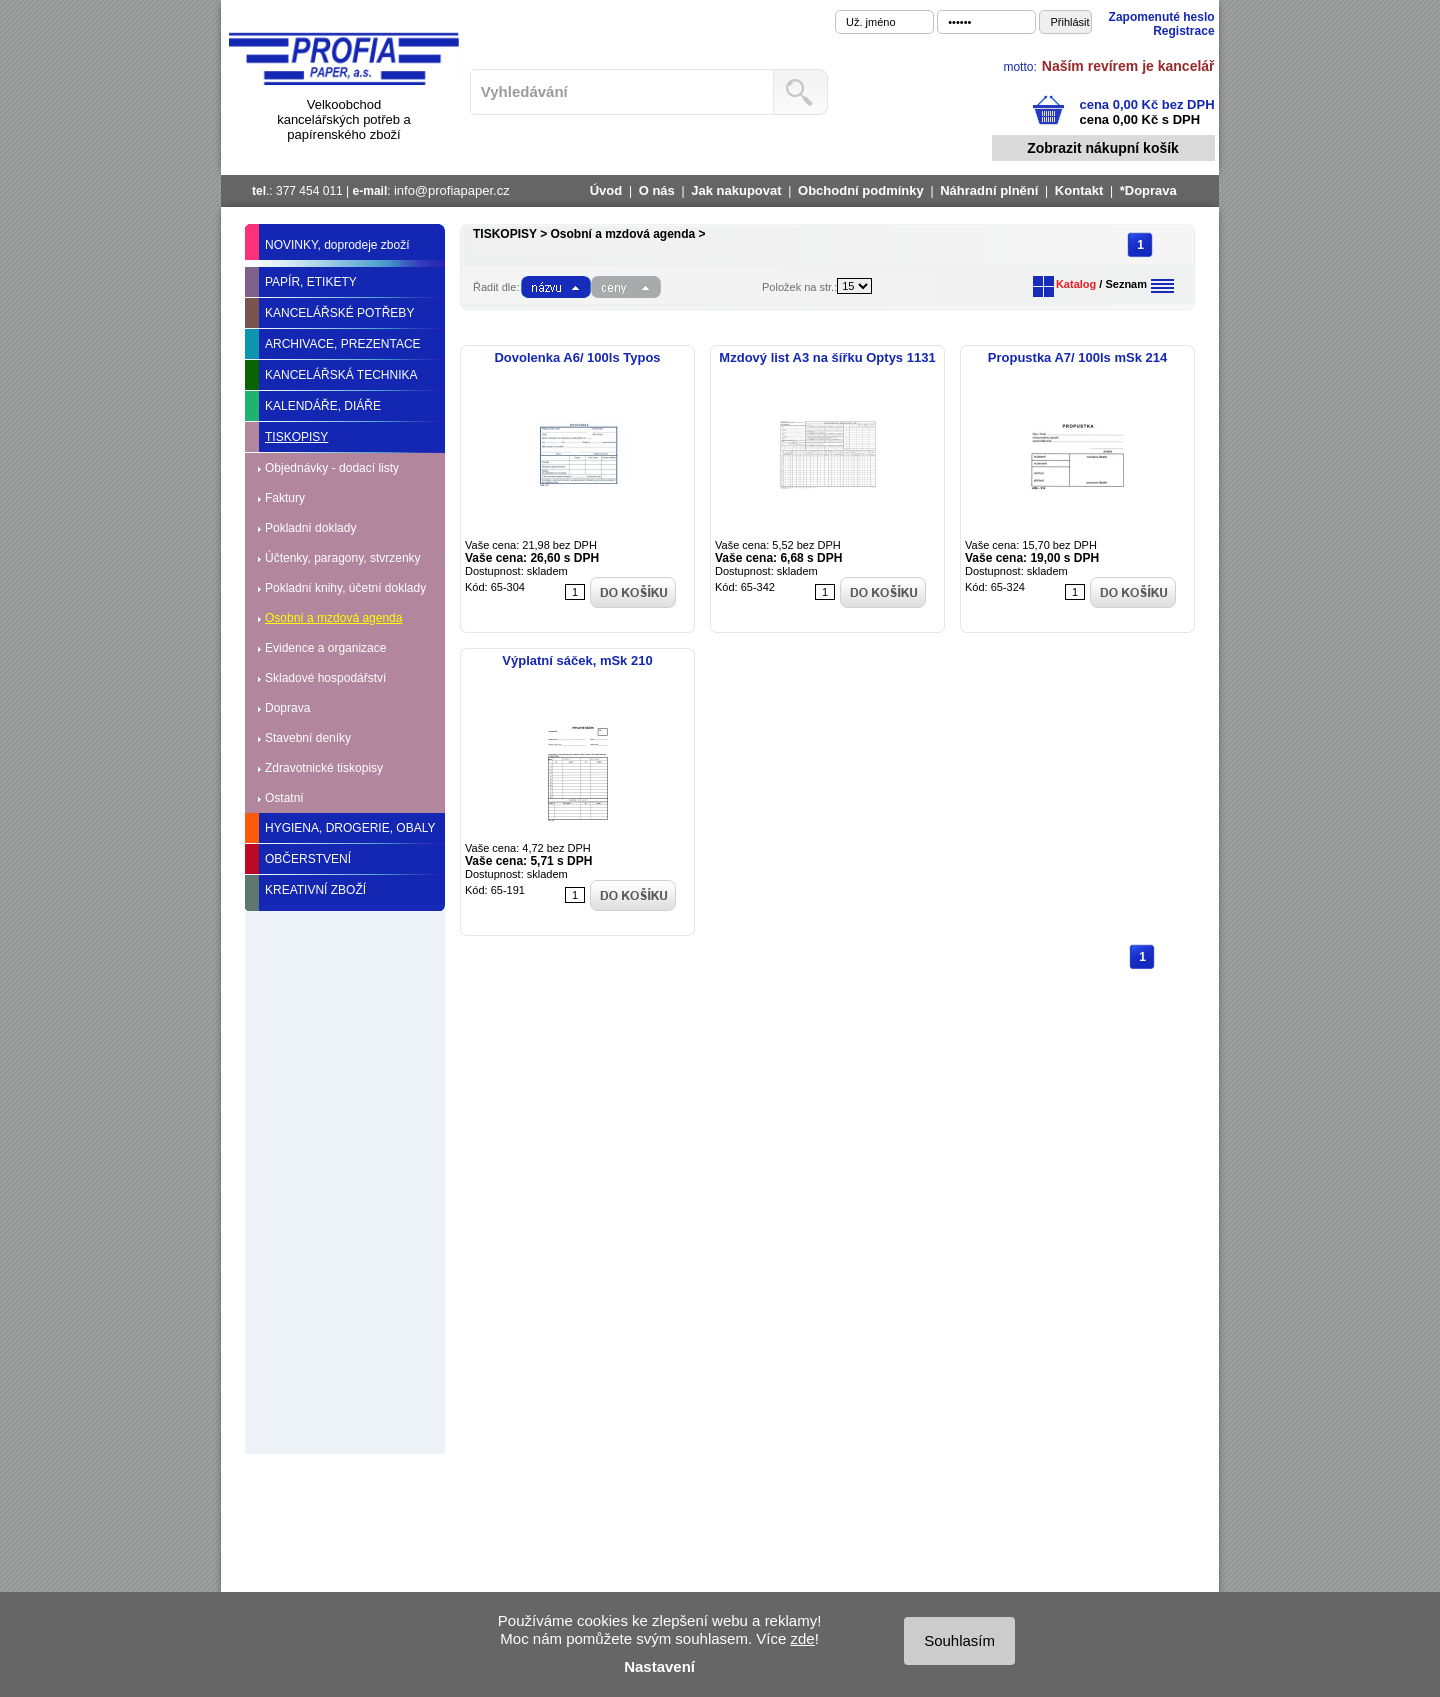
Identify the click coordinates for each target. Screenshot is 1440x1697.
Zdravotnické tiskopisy (324, 768)
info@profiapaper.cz (452, 190)
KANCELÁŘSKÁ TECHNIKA (341, 375)
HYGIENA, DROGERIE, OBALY (350, 828)
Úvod (606, 190)
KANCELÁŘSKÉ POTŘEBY (339, 313)
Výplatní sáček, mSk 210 (577, 660)
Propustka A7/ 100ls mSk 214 (1077, 357)
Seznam (1126, 284)
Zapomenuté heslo (1162, 17)
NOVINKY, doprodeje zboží (337, 245)
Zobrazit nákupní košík (1103, 148)
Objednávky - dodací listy (332, 468)
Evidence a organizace (325, 648)
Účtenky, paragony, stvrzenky (343, 558)
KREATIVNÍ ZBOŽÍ (315, 890)
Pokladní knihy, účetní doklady (345, 588)
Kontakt (1079, 190)
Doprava (287, 708)
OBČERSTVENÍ (308, 859)
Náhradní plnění (989, 190)
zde (802, 1638)
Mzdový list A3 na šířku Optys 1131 (827, 357)
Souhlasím (959, 1640)
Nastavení (659, 1666)
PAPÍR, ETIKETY (311, 282)
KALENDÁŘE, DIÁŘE (323, 406)
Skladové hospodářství (325, 678)
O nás (657, 190)
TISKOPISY (296, 437)
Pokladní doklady (310, 528)
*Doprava (1148, 190)
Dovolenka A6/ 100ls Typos (577, 357)
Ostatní (284, 798)
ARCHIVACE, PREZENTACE (343, 344)
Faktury (285, 498)
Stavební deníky (308, 738)
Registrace (1183, 31)
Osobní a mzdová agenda (333, 618)
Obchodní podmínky (861, 190)
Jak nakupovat (736, 190)
